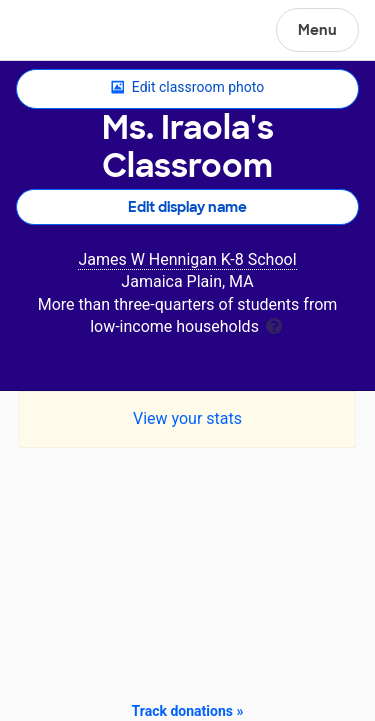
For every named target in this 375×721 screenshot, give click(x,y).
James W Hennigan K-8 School (187, 259)
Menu (317, 30)
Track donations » (188, 711)
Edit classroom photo (187, 88)
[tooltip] (274, 324)
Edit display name (187, 207)
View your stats (187, 418)
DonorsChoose (63, 32)
